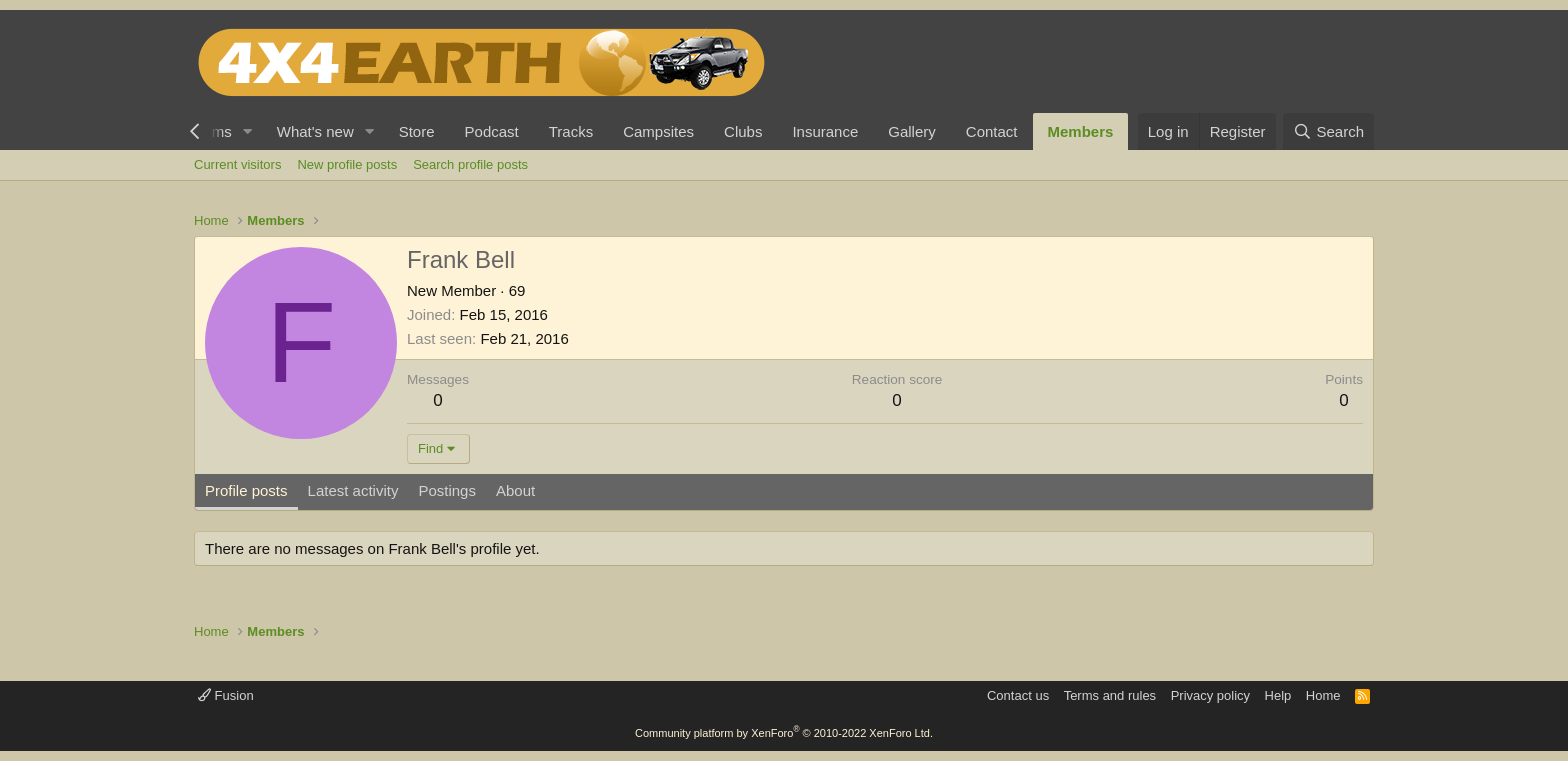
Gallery (912, 131)
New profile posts (347, 164)
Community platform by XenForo (784, 733)
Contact (992, 131)
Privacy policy (1210, 695)
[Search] (1328, 131)
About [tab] (515, 490)
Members (1081, 131)
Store (417, 131)
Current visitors (237, 164)
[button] (248, 131)
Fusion (226, 695)
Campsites (658, 131)
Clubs (743, 131)
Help (1278, 695)
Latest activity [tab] (353, 490)
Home (1323, 695)
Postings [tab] (447, 490)
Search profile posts (470, 164)
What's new (315, 131)
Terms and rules (1110, 695)
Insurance (825, 131)
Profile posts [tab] (246, 490)
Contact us (1018, 695)
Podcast (492, 131)
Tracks (571, 131)
